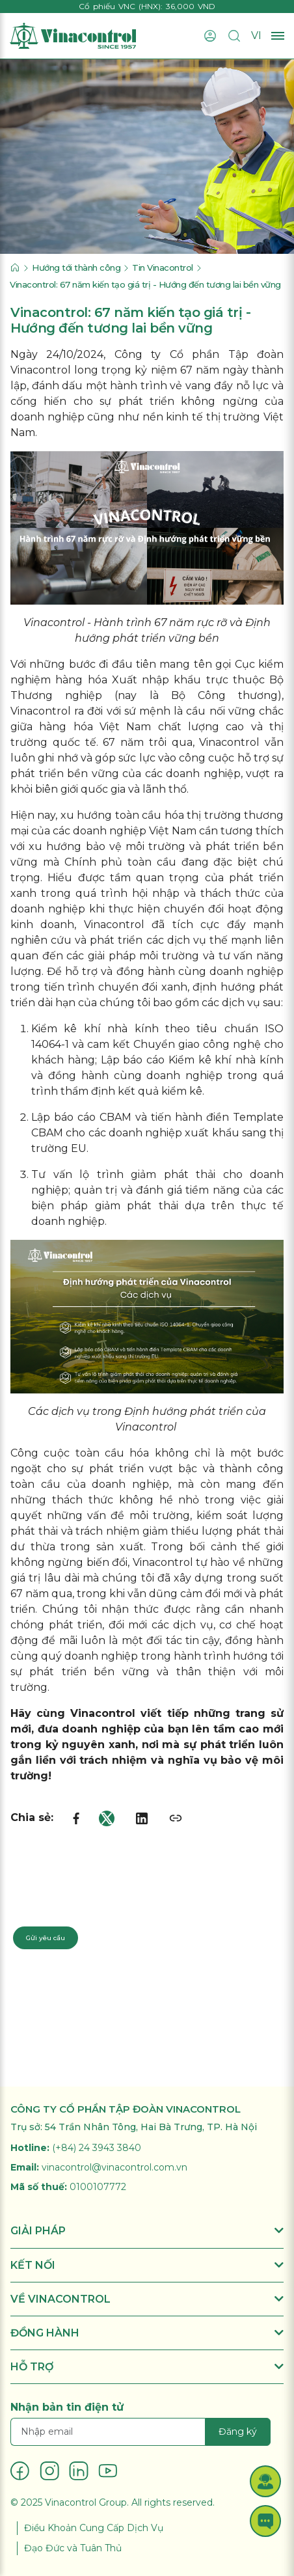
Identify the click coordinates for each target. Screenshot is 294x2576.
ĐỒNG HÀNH (147, 2333)
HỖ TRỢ (147, 2367)
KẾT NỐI (147, 2265)
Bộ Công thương (224, 695)
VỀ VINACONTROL (147, 2299)
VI (256, 35)
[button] (265, 2481)
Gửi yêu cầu (45, 1938)
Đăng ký (238, 2431)
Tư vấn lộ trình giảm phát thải (127, 1174)
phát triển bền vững (64, 773)
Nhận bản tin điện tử (67, 2407)
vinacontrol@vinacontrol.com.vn (114, 2167)
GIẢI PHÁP (147, 2231)
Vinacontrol (40, 711)
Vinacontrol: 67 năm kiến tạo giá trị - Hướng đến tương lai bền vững (145, 284)
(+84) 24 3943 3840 (96, 2148)
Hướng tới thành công (76, 267)
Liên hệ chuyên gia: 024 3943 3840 (82, 1904)
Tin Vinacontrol (162, 267)
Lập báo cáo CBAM (81, 1117)
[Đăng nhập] (210, 36)
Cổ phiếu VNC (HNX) (120, 6)
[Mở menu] (277, 36)
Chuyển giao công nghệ (195, 1044)
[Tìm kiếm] (234, 36)
